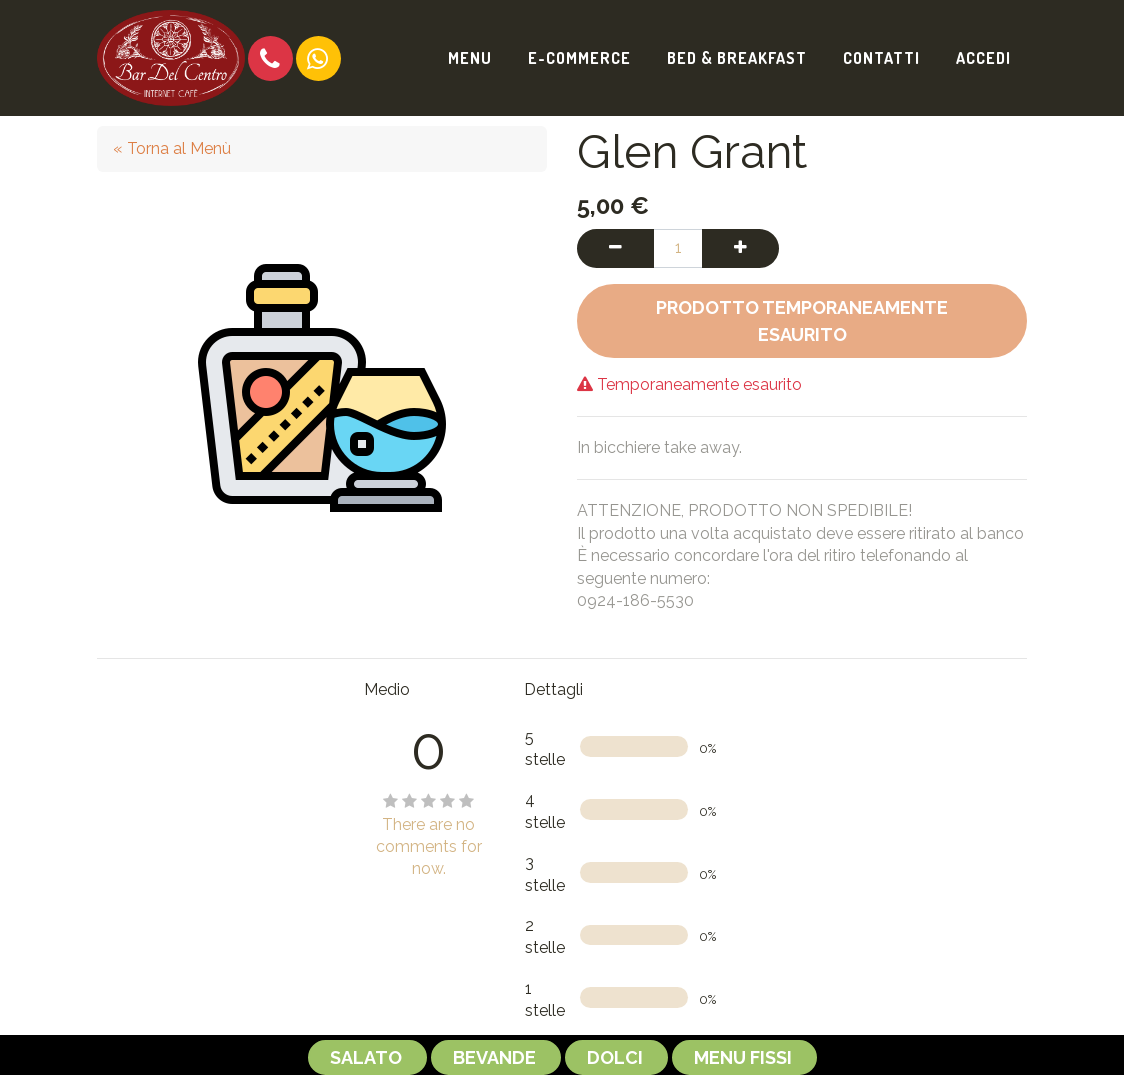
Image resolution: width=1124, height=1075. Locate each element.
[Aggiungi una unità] (740, 248)
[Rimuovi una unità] (615, 248)
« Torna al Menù (172, 148)
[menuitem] (470, 58)
